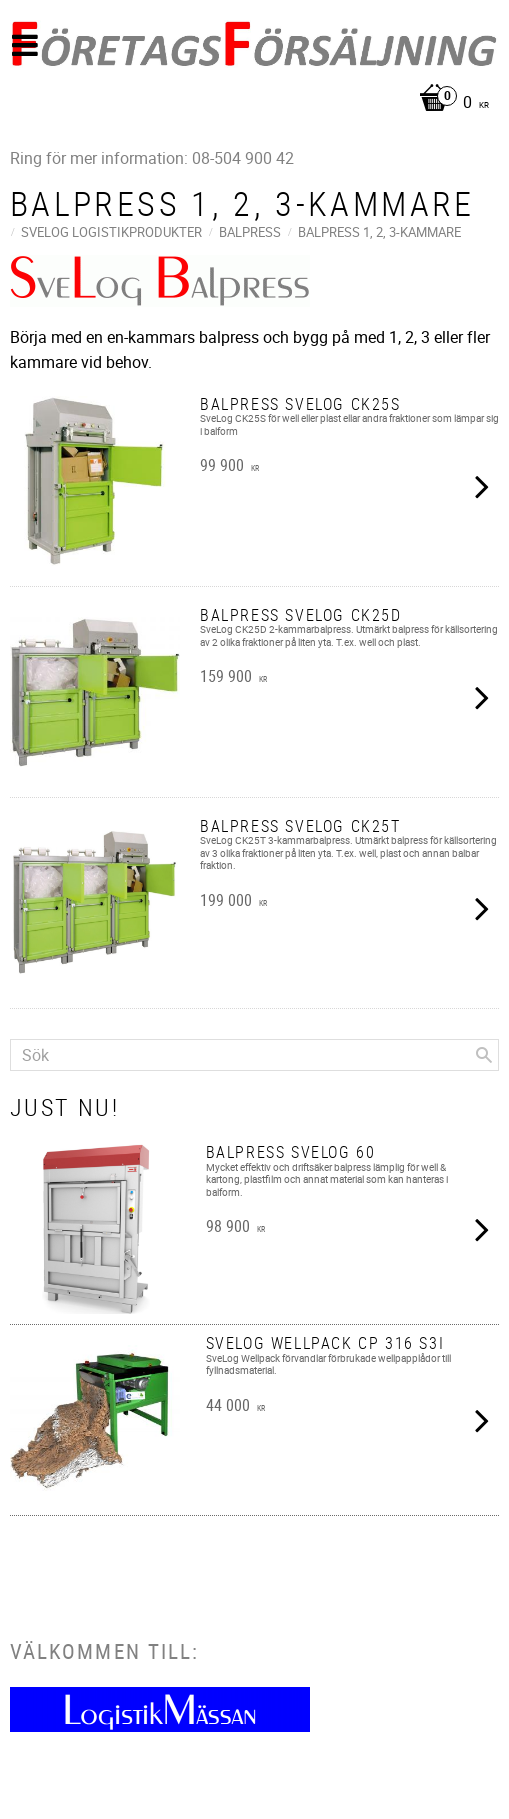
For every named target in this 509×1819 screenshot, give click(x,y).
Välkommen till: (104, 1651)
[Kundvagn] (249, 103)
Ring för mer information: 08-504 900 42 (152, 158)
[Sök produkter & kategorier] (254, 1055)
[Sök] (484, 1055)
